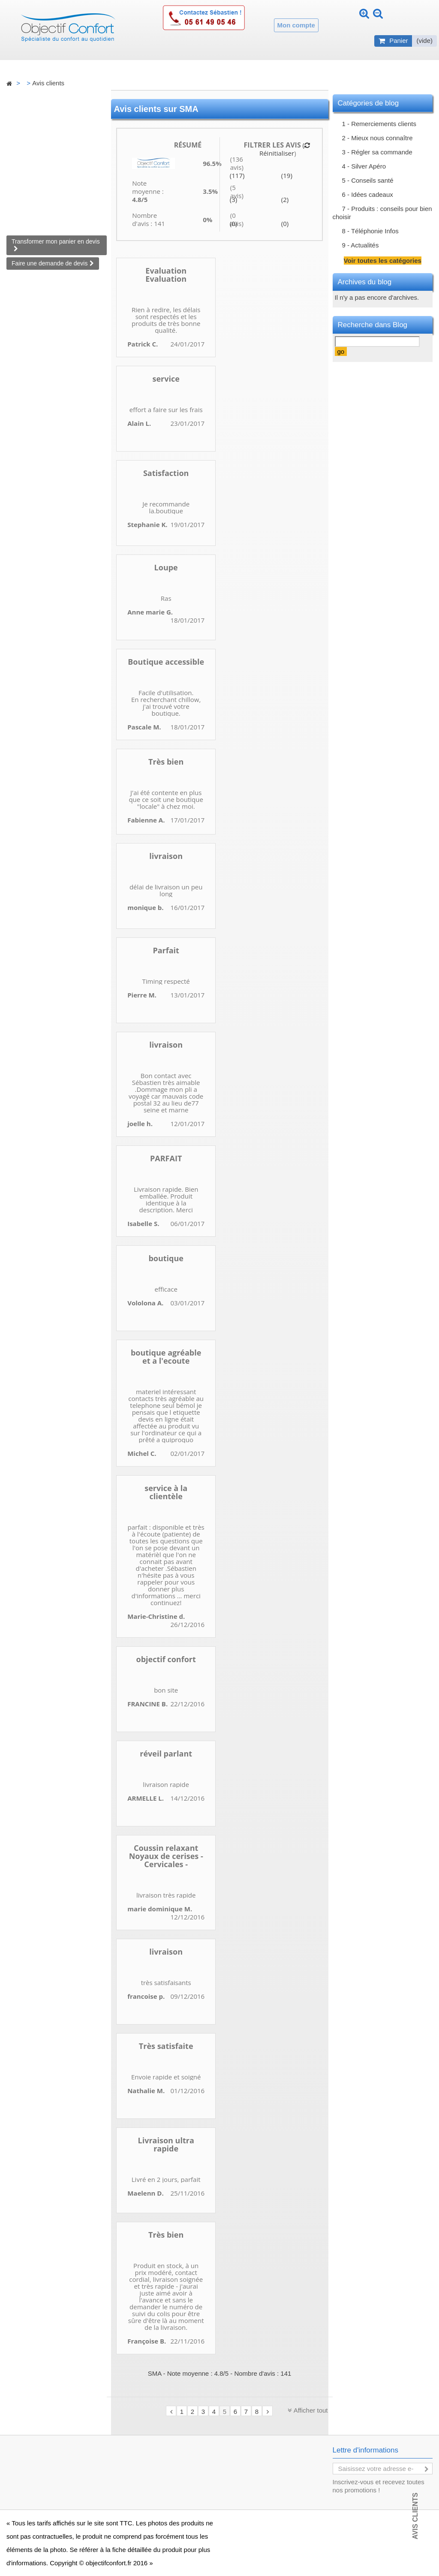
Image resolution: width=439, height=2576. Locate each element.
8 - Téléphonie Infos (370, 231)
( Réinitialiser (284, 149)
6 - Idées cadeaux (367, 194)
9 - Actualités (360, 245)
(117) (237, 175)
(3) (233, 199)
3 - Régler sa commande (377, 152)
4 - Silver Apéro (364, 166)
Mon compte (296, 25)
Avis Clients (415, 2515)
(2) (285, 199)
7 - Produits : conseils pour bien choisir (382, 212)
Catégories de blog (368, 103)
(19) (286, 175)
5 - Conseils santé (368, 180)
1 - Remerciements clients (379, 123)
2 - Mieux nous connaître (377, 138)
